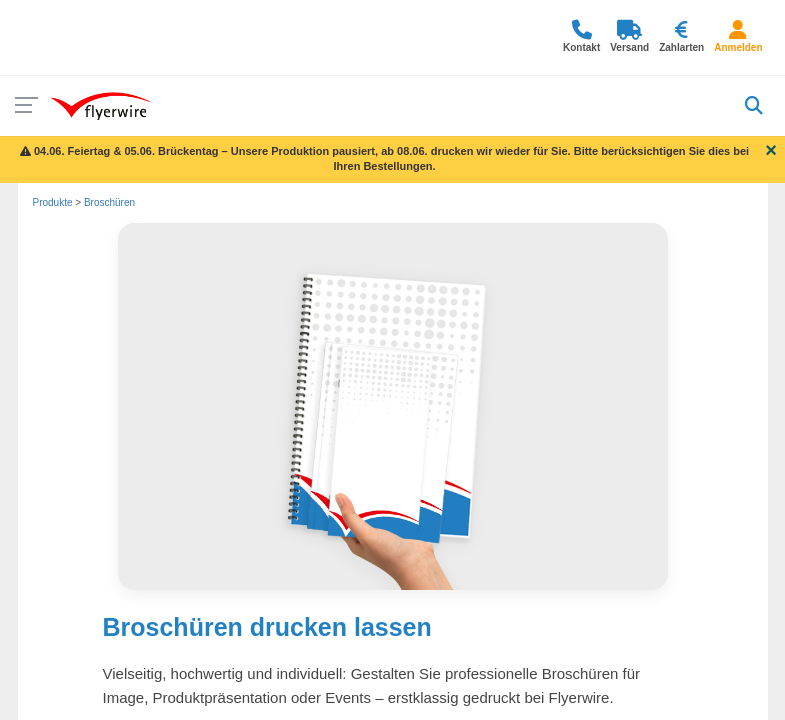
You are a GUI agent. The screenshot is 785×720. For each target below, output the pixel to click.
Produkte (53, 202)
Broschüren (109, 202)
